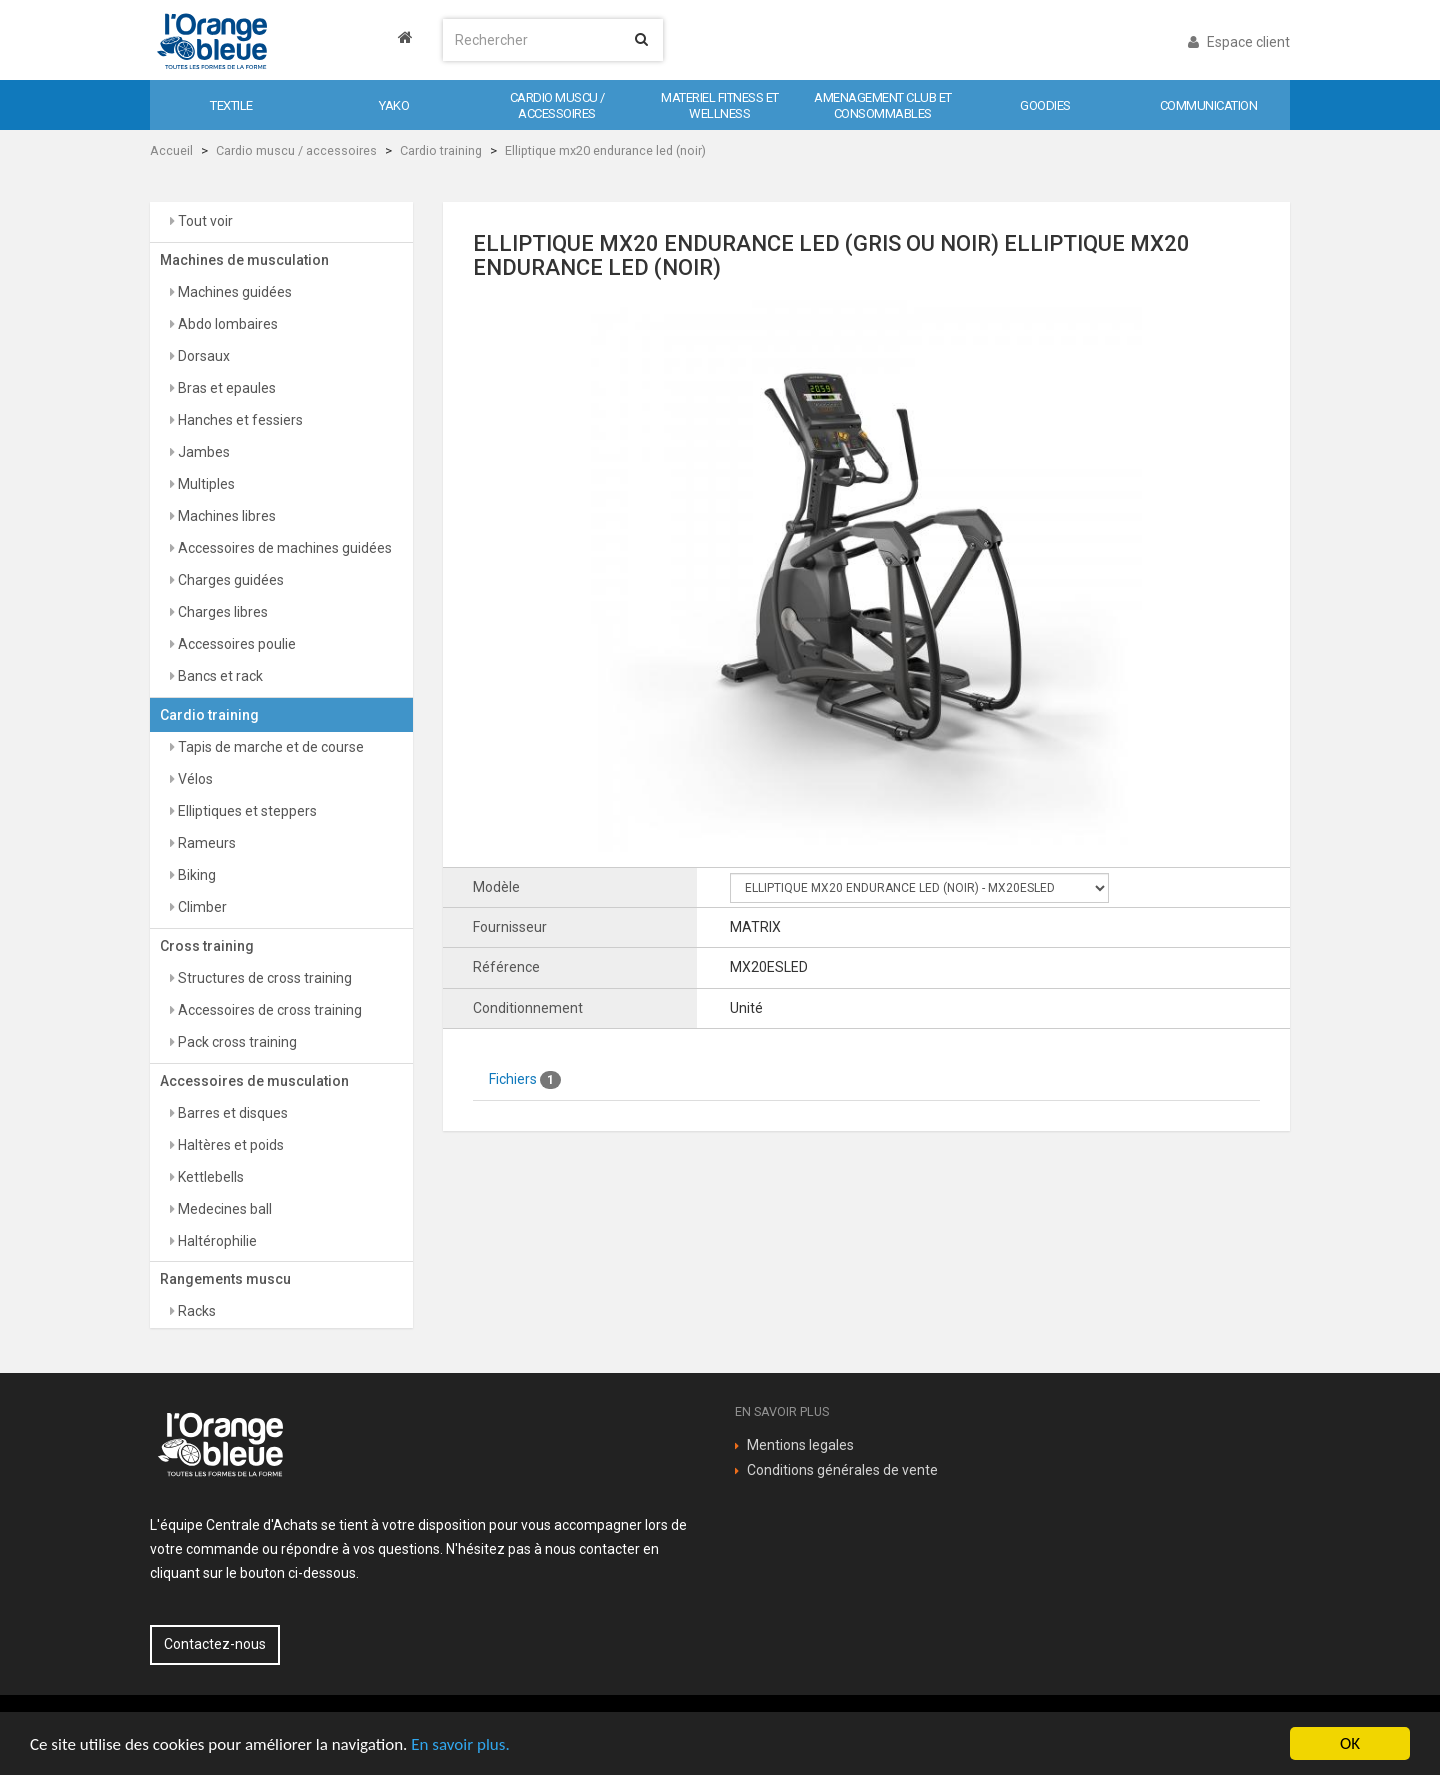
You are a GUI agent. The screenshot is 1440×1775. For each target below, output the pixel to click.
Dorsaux (202, 356)
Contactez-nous (215, 1644)
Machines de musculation (244, 260)
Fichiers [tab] (525, 1080)
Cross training (207, 946)
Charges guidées (229, 580)
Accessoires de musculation (254, 1081)
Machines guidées (233, 292)
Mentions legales (800, 1445)
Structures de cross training (263, 978)
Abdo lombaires (226, 324)
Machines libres (225, 516)
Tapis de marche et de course (269, 747)
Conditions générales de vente (842, 1470)
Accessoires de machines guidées (283, 548)
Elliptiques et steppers (246, 811)
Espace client (1239, 42)
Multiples (205, 484)
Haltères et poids (229, 1145)
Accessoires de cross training (268, 1010)
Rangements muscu (225, 1279)
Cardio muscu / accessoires (296, 150)
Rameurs (205, 843)
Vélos (194, 779)
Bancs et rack (219, 676)
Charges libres (221, 612)
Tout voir (204, 221)
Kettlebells (209, 1177)
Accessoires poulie (235, 644)
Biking (195, 875)
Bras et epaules (225, 388)
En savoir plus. (460, 1744)
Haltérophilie (216, 1241)
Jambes (202, 452)
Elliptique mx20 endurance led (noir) (605, 150)
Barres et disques (231, 1113)
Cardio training (441, 150)
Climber (201, 907)
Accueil (171, 150)
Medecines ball (223, 1209)
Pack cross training (236, 1042)
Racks (195, 1311)
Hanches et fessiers (239, 420)
